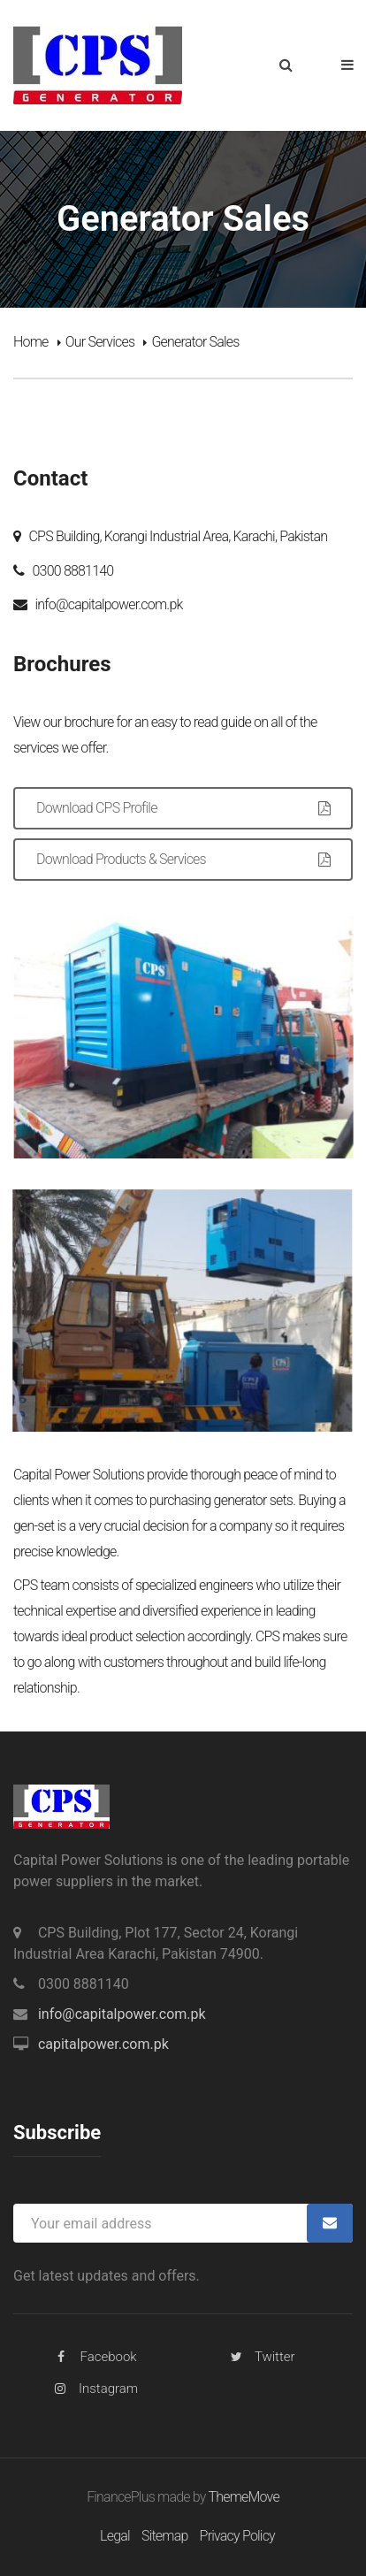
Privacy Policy (237, 2535)
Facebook (108, 2357)
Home (31, 341)
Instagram (108, 2388)
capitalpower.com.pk (103, 2044)
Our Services (100, 341)
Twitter (275, 2357)
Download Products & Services (121, 859)
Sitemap (164, 2535)
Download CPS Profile (96, 807)
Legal (115, 2535)
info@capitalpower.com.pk (109, 604)
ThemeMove (243, 2496)
